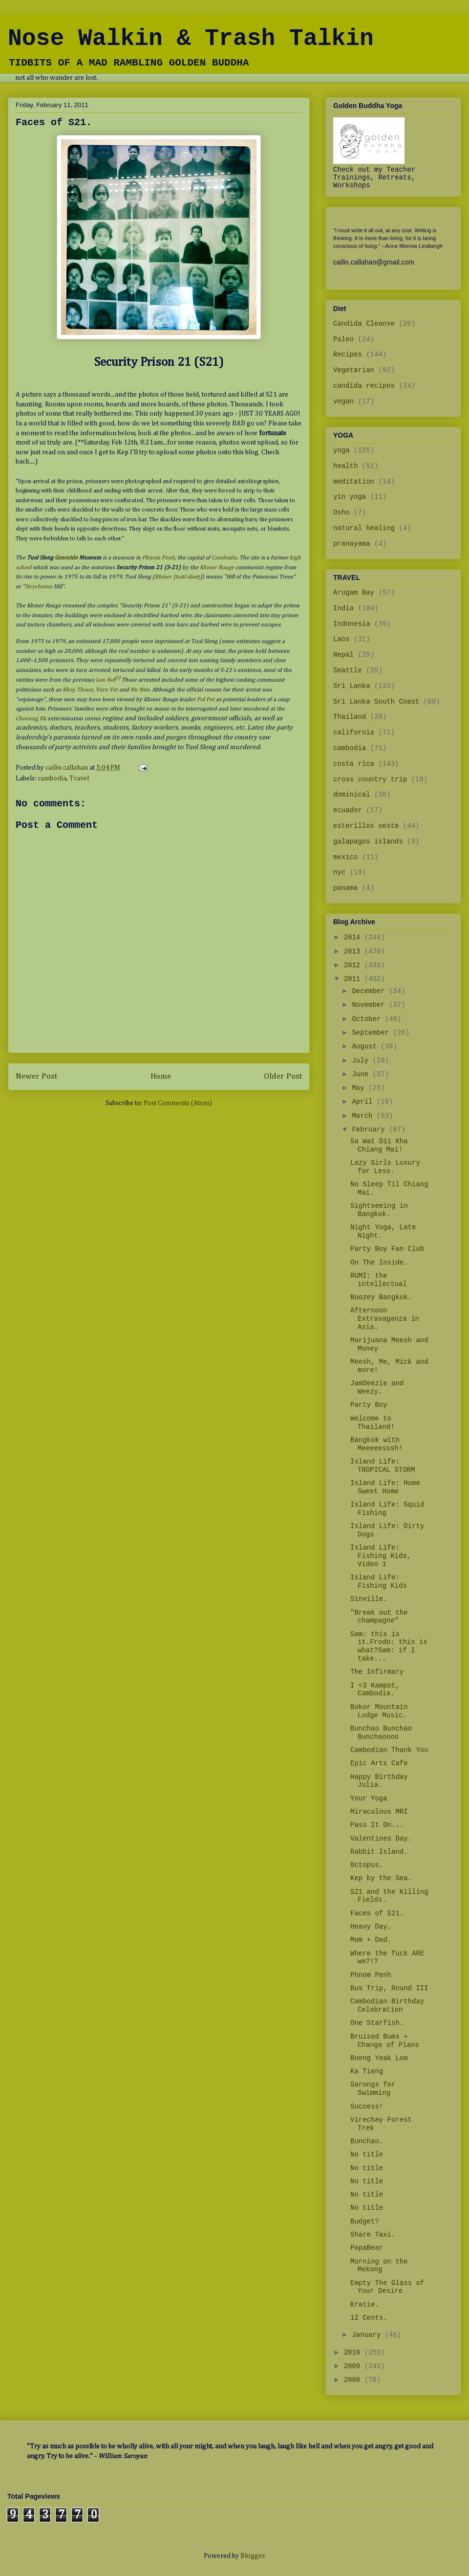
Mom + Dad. (370, 1940)
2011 (354, 979)
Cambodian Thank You (389, 1750)
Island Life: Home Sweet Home (385, 1487)
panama (345, 888)
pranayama (351, 544)
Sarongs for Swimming (372, 2089)
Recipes (347, 354)
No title (366, 2154)
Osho (341, 512)
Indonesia (351, 624)
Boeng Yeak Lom (379, 2058)
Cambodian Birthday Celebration (387, 2006)
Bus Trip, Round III (389, 1988)
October (368, 1019)
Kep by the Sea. (381, 1878)
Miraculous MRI (379, 1812)
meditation (353, 482)
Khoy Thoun (78, 690)
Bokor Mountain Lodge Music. (379, 1711)
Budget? (364, 2221)
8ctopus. (366, 1865)
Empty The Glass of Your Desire (387, 2287)
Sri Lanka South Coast (376, 702)
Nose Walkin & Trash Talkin (191, 38)
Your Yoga (368, 1798)
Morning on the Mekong (379, 2266)
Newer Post (36, 1076)
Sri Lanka (351, 686)
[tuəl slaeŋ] (187, 577)
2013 (354, 951)
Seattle (347, 670)
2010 (354, 2352)
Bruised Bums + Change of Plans (384, 2041)
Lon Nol (105, 680)
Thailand (349, 717)
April (364, 1102)
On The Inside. (379, 1262)
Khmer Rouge (217, 568)
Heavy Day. (370, 1927)
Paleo (343, 339)
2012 (354, 965)
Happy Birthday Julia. (379, 1781)
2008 (354, 2380)
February (370, 1129)
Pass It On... (377, 1825)
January (368, 2335)
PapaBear (366, 2248)
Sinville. (368, 1599)
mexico (345, 857)
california (353, 732)
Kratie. (364, 2305)
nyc (339, 872)
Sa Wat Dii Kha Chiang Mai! (379, 1145)
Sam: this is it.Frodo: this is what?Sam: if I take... (388, 1646)
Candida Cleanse (364, 324)
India (343, 608)
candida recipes (364, 386)
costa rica (353, 764)
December (370, 991)
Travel (79, 778)
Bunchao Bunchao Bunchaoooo (381, 1733)
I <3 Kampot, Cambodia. (375, 1690)
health (345, 466)
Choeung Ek (31, 719)
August (366, 1046)
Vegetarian (353, 370)
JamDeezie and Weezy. (377, 1387)
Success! (366, 2106)
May (360, 1088)
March (364, 1116)
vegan (343, 401)
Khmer (163, 577)
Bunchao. (366, 2141)
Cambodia (224, 558)
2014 (354, 937)
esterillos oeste (366, 826)
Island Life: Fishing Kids (378, 1582)
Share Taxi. (372, 2235)
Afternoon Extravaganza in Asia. (384, 1319)
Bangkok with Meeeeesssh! (376, 1444)
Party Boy (368, 1405)
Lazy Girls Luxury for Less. (385, 1167)
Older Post (283, 1076)
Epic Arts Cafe (379, 1763)
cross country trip (370, 779)
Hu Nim (139, 690)
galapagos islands (368, 841)
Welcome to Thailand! (372, 1423)
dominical (351, 795)
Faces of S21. (377, 1913)
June (362, 1074)
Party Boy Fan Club (387, 1249)
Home (160, 1076)
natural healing (364, 528)
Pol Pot (205, 700)
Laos (341, 639)
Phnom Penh (158, 558)
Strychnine (38, 587)
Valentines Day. (381, 1839)
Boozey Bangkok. (381, 1297)
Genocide (66, 558)
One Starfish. (377, 2023)
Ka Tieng (366, 2071)
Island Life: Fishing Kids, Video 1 (380, 1556)
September (372, 1033)
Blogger (252, 2556)
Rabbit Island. (379, 1852)
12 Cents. (368, 2318)
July (362, 1061)
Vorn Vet (107, 690)
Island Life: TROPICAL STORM (382, 1466)
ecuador (347, 810)
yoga (341, 450)
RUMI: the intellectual (378, 1280)
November (370, 1005)
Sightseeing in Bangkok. (379, 1210)
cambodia (52, 778)
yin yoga (349, 497)
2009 (354, 2366)
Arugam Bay (353, 593)
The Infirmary (377, 1672)
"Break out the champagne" (379, 1617)
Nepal (343, 655)
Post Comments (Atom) (178, 1103)
